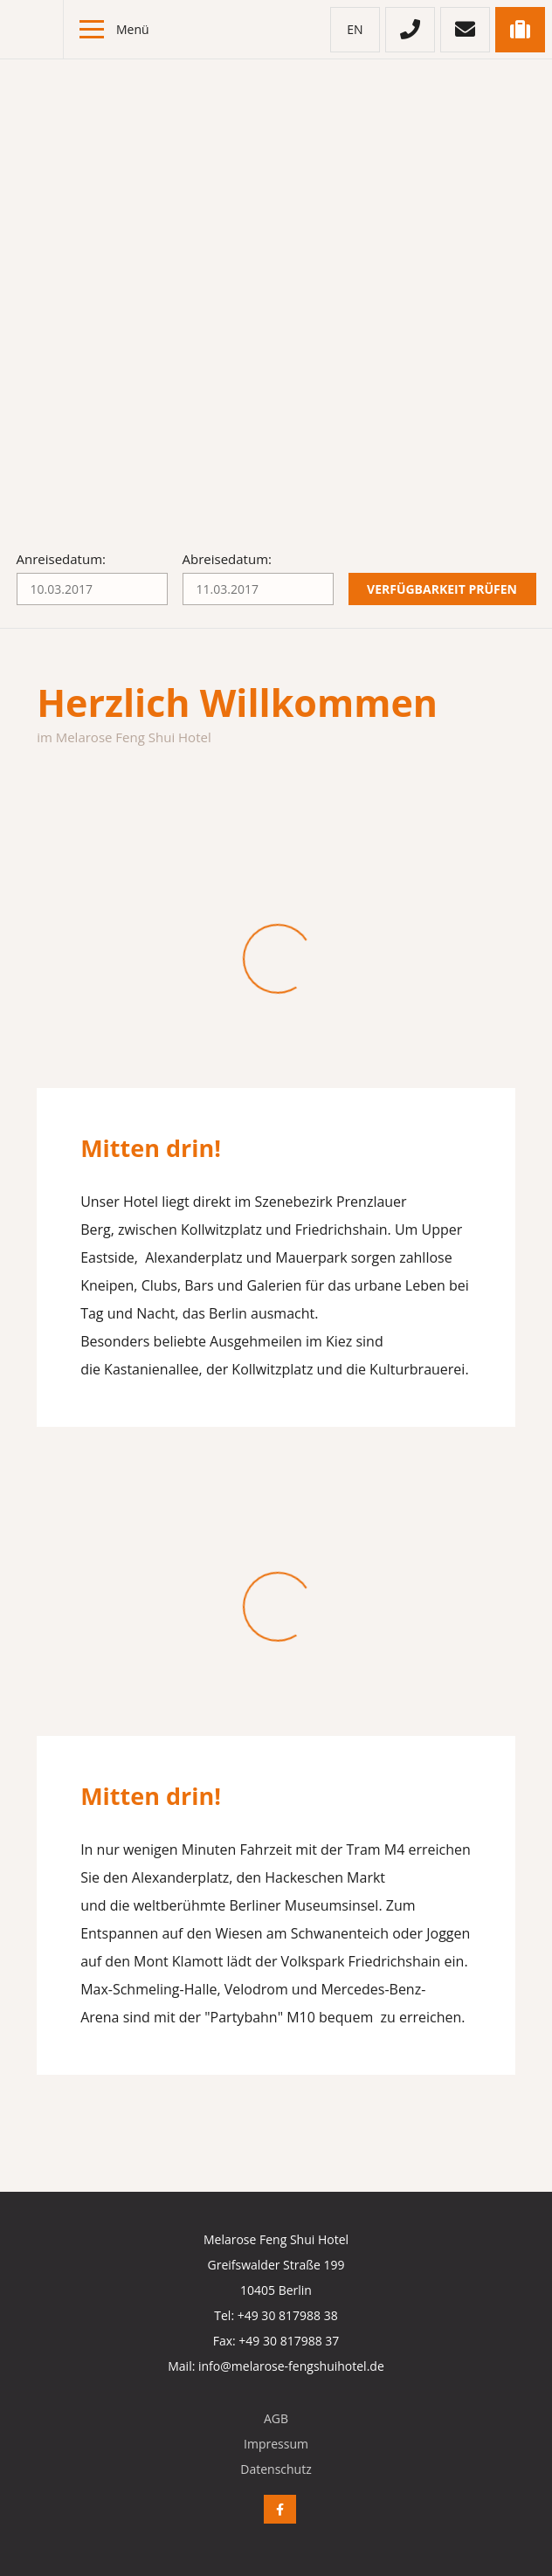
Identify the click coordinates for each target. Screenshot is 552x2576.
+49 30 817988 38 (288, 2315)
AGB (276, 2418)
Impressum (276, 2443)
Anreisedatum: (61, 559)
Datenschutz (275, 2469)
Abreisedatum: (227, 559)
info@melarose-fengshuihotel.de (291, 2366)
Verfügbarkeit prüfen (442, 589)
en (354, 29)
